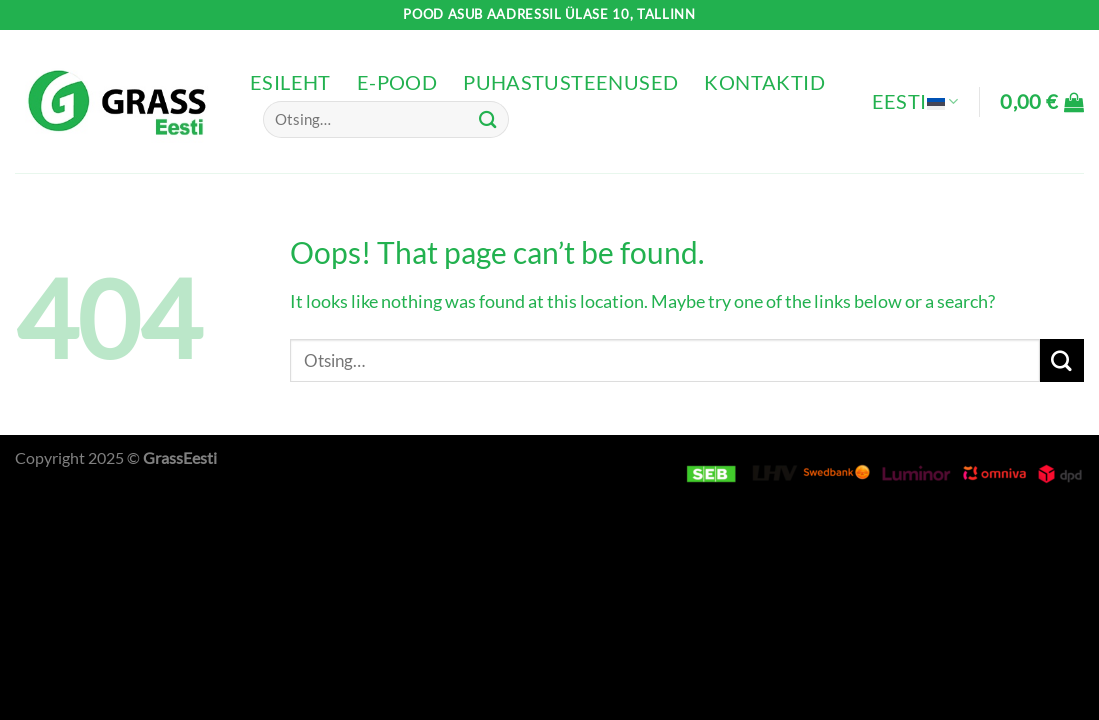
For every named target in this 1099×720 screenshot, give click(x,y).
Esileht (290, 82)
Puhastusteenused (570, 82)
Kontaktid (764, 82)
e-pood (397, 82)
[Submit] (489, 119)
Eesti (915, 101)
